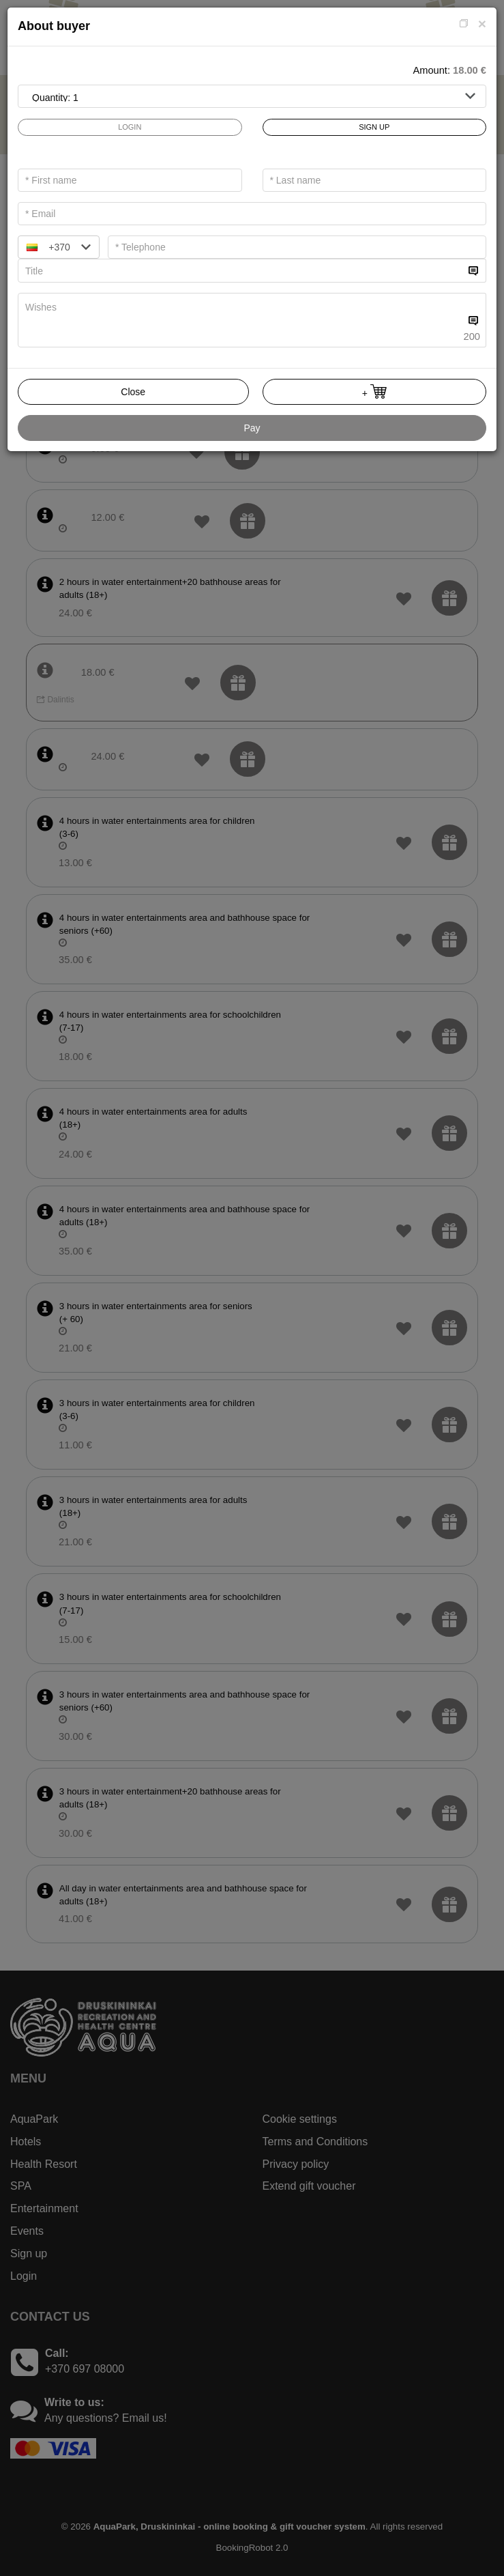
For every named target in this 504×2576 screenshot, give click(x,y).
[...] (241, 271)
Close (133, 391)
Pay (251, 428)
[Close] (482, 23)
